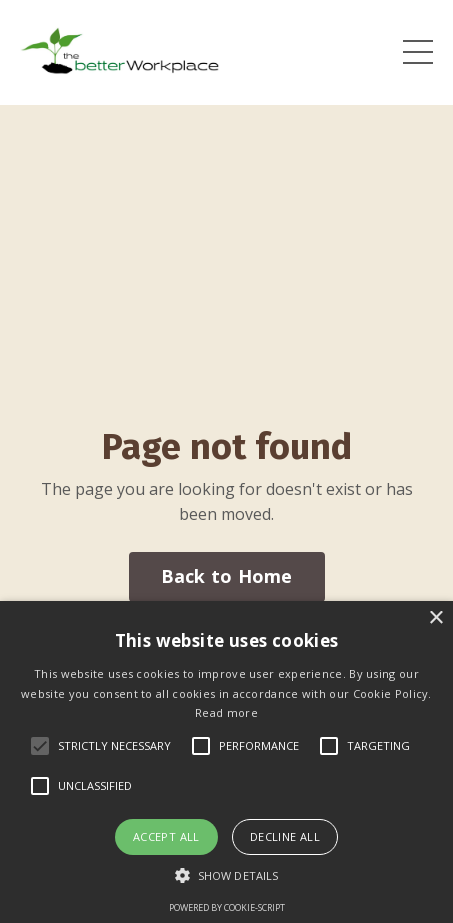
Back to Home (227, 576)
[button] (226, 875)
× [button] (435, 618)
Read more (226, 712)
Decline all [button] (285, 836)
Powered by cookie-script (227, 907)
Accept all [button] (166, 836)
